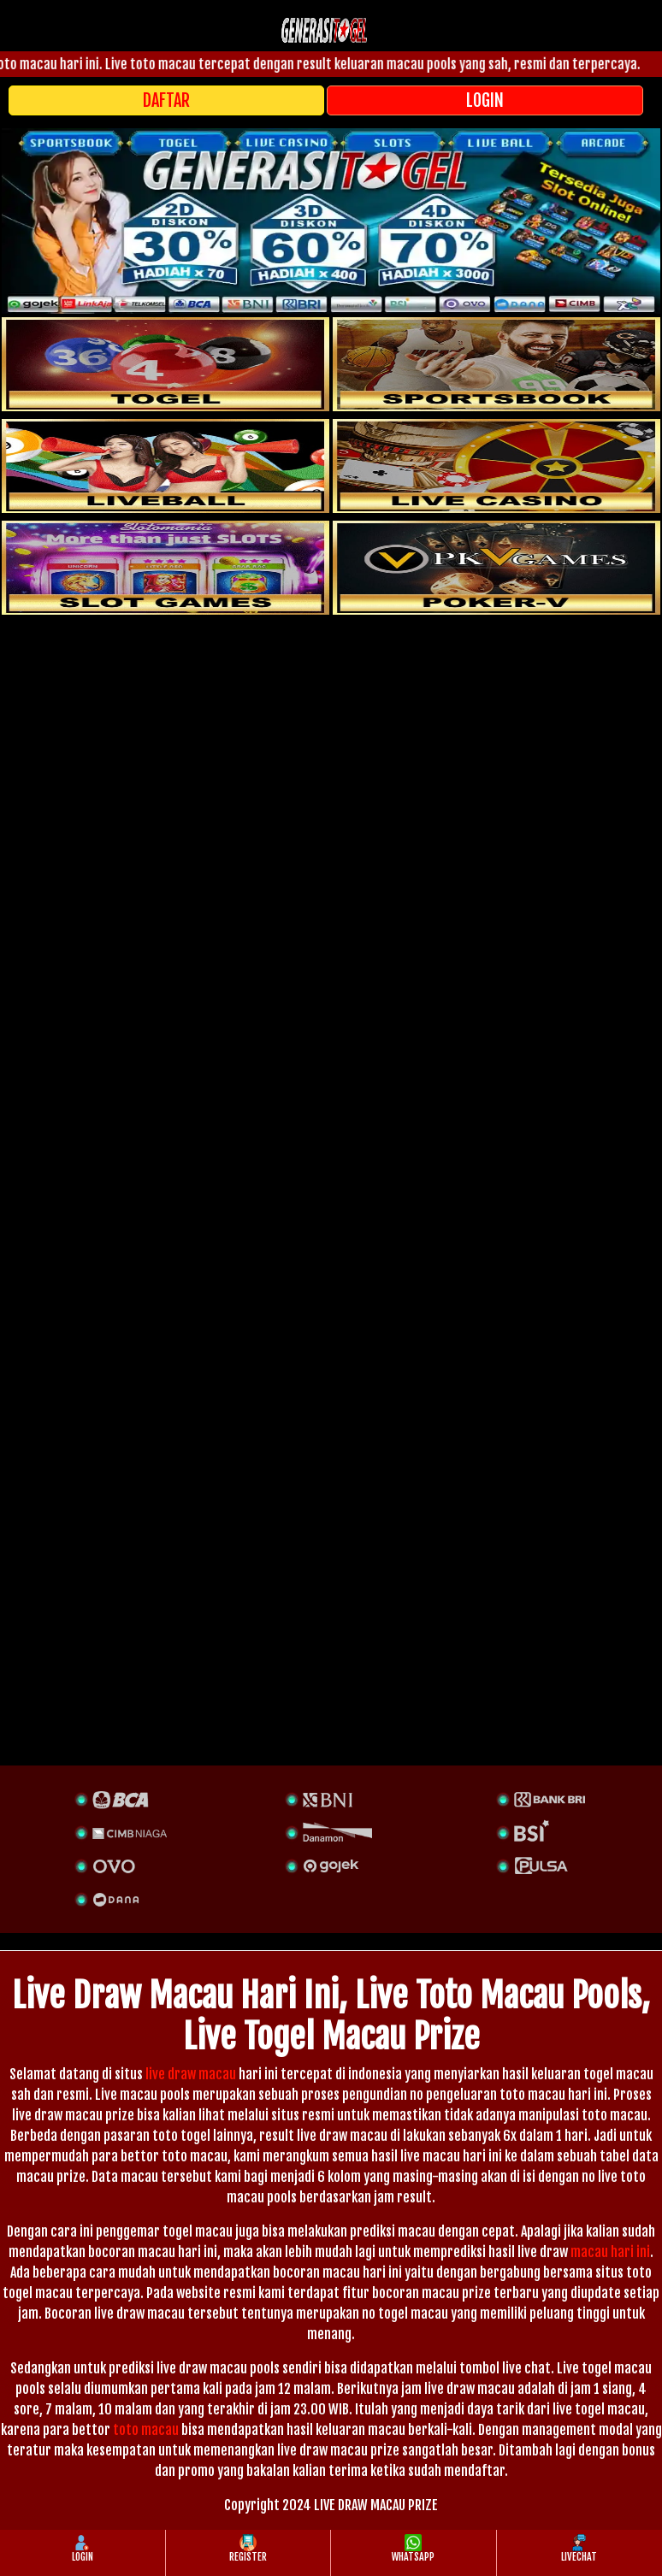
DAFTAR (166, 100)
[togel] (165, 364)
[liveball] (496, 568)
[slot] (496, 364)
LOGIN (485, 100)
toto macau (146, 2429)
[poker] (165, 568)
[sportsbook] (165, 466)
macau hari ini (610, 2252)
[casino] (496, 466)
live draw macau (190, 2074)
